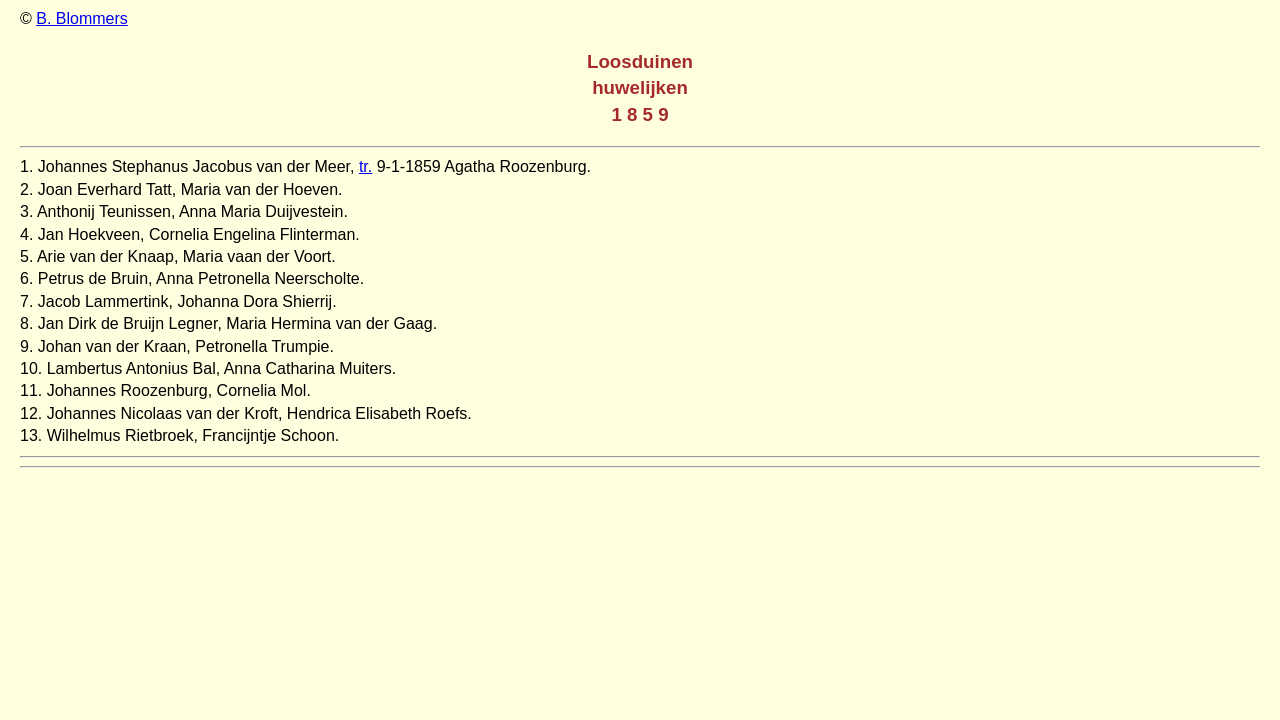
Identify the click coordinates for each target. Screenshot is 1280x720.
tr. (365, 166)
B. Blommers (82, 18)
